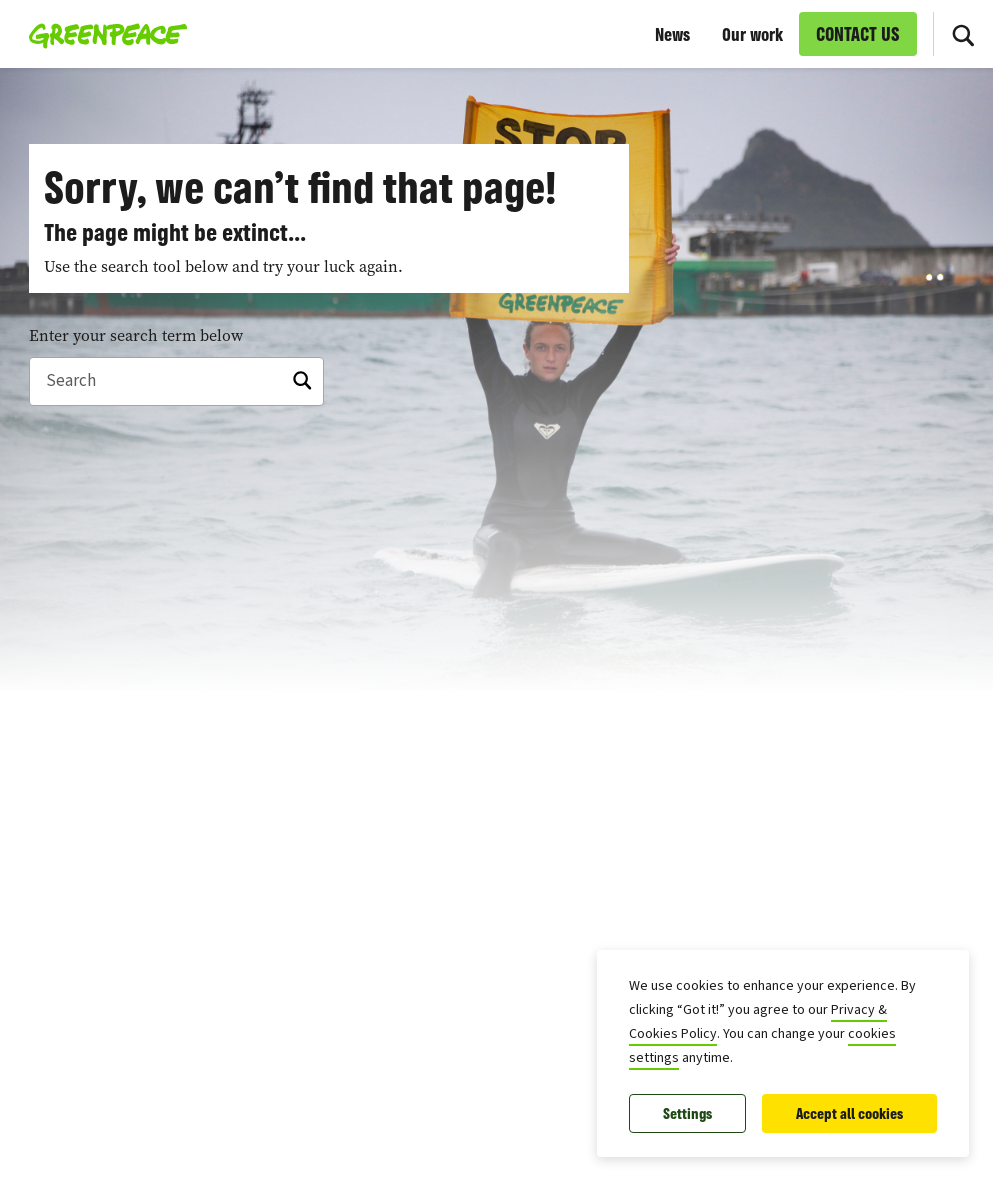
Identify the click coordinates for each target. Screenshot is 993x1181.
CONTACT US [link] (858, 34)
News (672, 34)
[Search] (963, 34)
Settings (687, 1113)
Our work (752, 34)
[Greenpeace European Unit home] (102, 34)
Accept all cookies (849, 1113)
